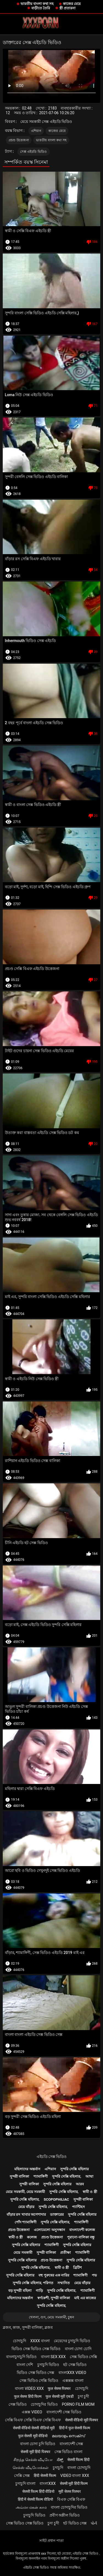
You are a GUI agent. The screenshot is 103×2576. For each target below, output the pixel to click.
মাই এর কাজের (85, 2298)
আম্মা (89, 2176)
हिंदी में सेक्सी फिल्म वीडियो (35, 2499)
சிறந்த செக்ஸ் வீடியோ (32, 2459)
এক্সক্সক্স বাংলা (72, 2380)
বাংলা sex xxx (53, 2357)
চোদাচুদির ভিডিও (44, 2404)
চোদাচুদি (19, 2341)
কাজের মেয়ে (72, 4)
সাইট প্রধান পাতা (51, 2540)
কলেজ (32, 2237)
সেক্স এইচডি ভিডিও (33, 152)
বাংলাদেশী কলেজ (82, 2230)
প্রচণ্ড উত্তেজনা (19, 140)
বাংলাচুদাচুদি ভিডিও (21, 2357)
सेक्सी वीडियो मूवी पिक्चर (81, 2420)
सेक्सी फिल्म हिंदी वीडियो (38, 2491)
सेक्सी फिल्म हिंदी (78, 2459)
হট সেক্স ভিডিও (75, 2364)
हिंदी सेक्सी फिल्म (45, 2475)
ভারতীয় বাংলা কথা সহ (37, 4)
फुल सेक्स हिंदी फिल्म (27, 2396)
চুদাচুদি (58, 2467)
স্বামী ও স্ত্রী (90, 2192)
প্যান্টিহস (78, 2207)
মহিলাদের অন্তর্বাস (27, 2169)
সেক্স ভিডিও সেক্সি (83, 2357)
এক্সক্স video (32, 2412)
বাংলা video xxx (29, 2388)
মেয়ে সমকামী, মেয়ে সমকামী (25, 2192)
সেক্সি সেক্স (22, 2475)
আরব (80, 2184)
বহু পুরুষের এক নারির (53, 2275)
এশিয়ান (36, 131)
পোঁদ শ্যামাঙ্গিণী (26, 2222)
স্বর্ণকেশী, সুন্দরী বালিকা (53, 2298)
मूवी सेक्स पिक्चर (70, 2491)
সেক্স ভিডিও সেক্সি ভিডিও (39, 2380)
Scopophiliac (56, 2199)
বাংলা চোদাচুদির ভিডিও (69, 2507)
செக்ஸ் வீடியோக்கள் (30, 2467)
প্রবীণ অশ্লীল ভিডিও (64, 2515)
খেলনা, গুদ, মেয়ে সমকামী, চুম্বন (51, 2317)
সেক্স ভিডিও (18, 2404)
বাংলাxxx (47, 2483)
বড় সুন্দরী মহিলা (19, 2291)
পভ (94, 2275)
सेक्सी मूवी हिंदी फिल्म (74, 2483)
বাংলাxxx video (72, 2372)
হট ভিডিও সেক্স (75, 2523)
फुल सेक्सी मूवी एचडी (59, 2396)
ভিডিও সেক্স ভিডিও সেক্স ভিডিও (36, 2349)
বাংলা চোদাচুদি (78, 2467)
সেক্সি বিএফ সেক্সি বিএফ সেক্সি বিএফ (33, 2420)
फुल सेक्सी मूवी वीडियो (33, 2436)
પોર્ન (94, 2523)
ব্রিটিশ (77, 2268)
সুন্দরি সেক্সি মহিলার (74, 2169)
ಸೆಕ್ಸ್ (60, 2459)
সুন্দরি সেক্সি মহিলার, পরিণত (33, 2283)
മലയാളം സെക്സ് (68, 2436)
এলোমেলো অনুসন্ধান (49, 2230)
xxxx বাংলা (40, 2341)
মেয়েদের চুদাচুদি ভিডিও (72, 2341)
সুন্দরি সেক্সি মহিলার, (66, 2176)
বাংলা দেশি (24, 2364)
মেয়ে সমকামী (22, 2252)
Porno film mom (78, 2404)
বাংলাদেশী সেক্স (71, 2444)
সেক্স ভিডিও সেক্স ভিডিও (24, 2523)
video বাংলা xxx (74, 2475)
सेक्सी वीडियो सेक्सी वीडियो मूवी (34, 2428)
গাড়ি (39, 2291)
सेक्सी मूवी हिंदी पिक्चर (35, 2452)
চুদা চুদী (83, 2396)
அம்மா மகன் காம (31, 2507)
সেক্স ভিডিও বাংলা (68, 2452)
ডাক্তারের (57, 2214)
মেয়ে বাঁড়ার (26, 2207)
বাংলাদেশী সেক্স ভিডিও (63, 2412)
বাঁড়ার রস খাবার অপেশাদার (26, 2214)
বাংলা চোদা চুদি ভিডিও (37, 2444)
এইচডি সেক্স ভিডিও (52, 2156)
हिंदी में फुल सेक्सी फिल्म (74, 2428)
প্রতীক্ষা (65, 2252)
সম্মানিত (63, 2283)
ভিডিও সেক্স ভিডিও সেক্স (35, 2372)
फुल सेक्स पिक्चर (59, 2388)
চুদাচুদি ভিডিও (48, 2364)
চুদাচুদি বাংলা (25, 2483)
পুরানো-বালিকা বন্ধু (80, 2237)
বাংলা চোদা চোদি (78, 2349)
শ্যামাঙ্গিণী (41, 2176)
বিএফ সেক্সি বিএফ (71, 2499)
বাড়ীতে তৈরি (40, 8)
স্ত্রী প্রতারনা (67, 8)
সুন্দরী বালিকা (19, 2176)
